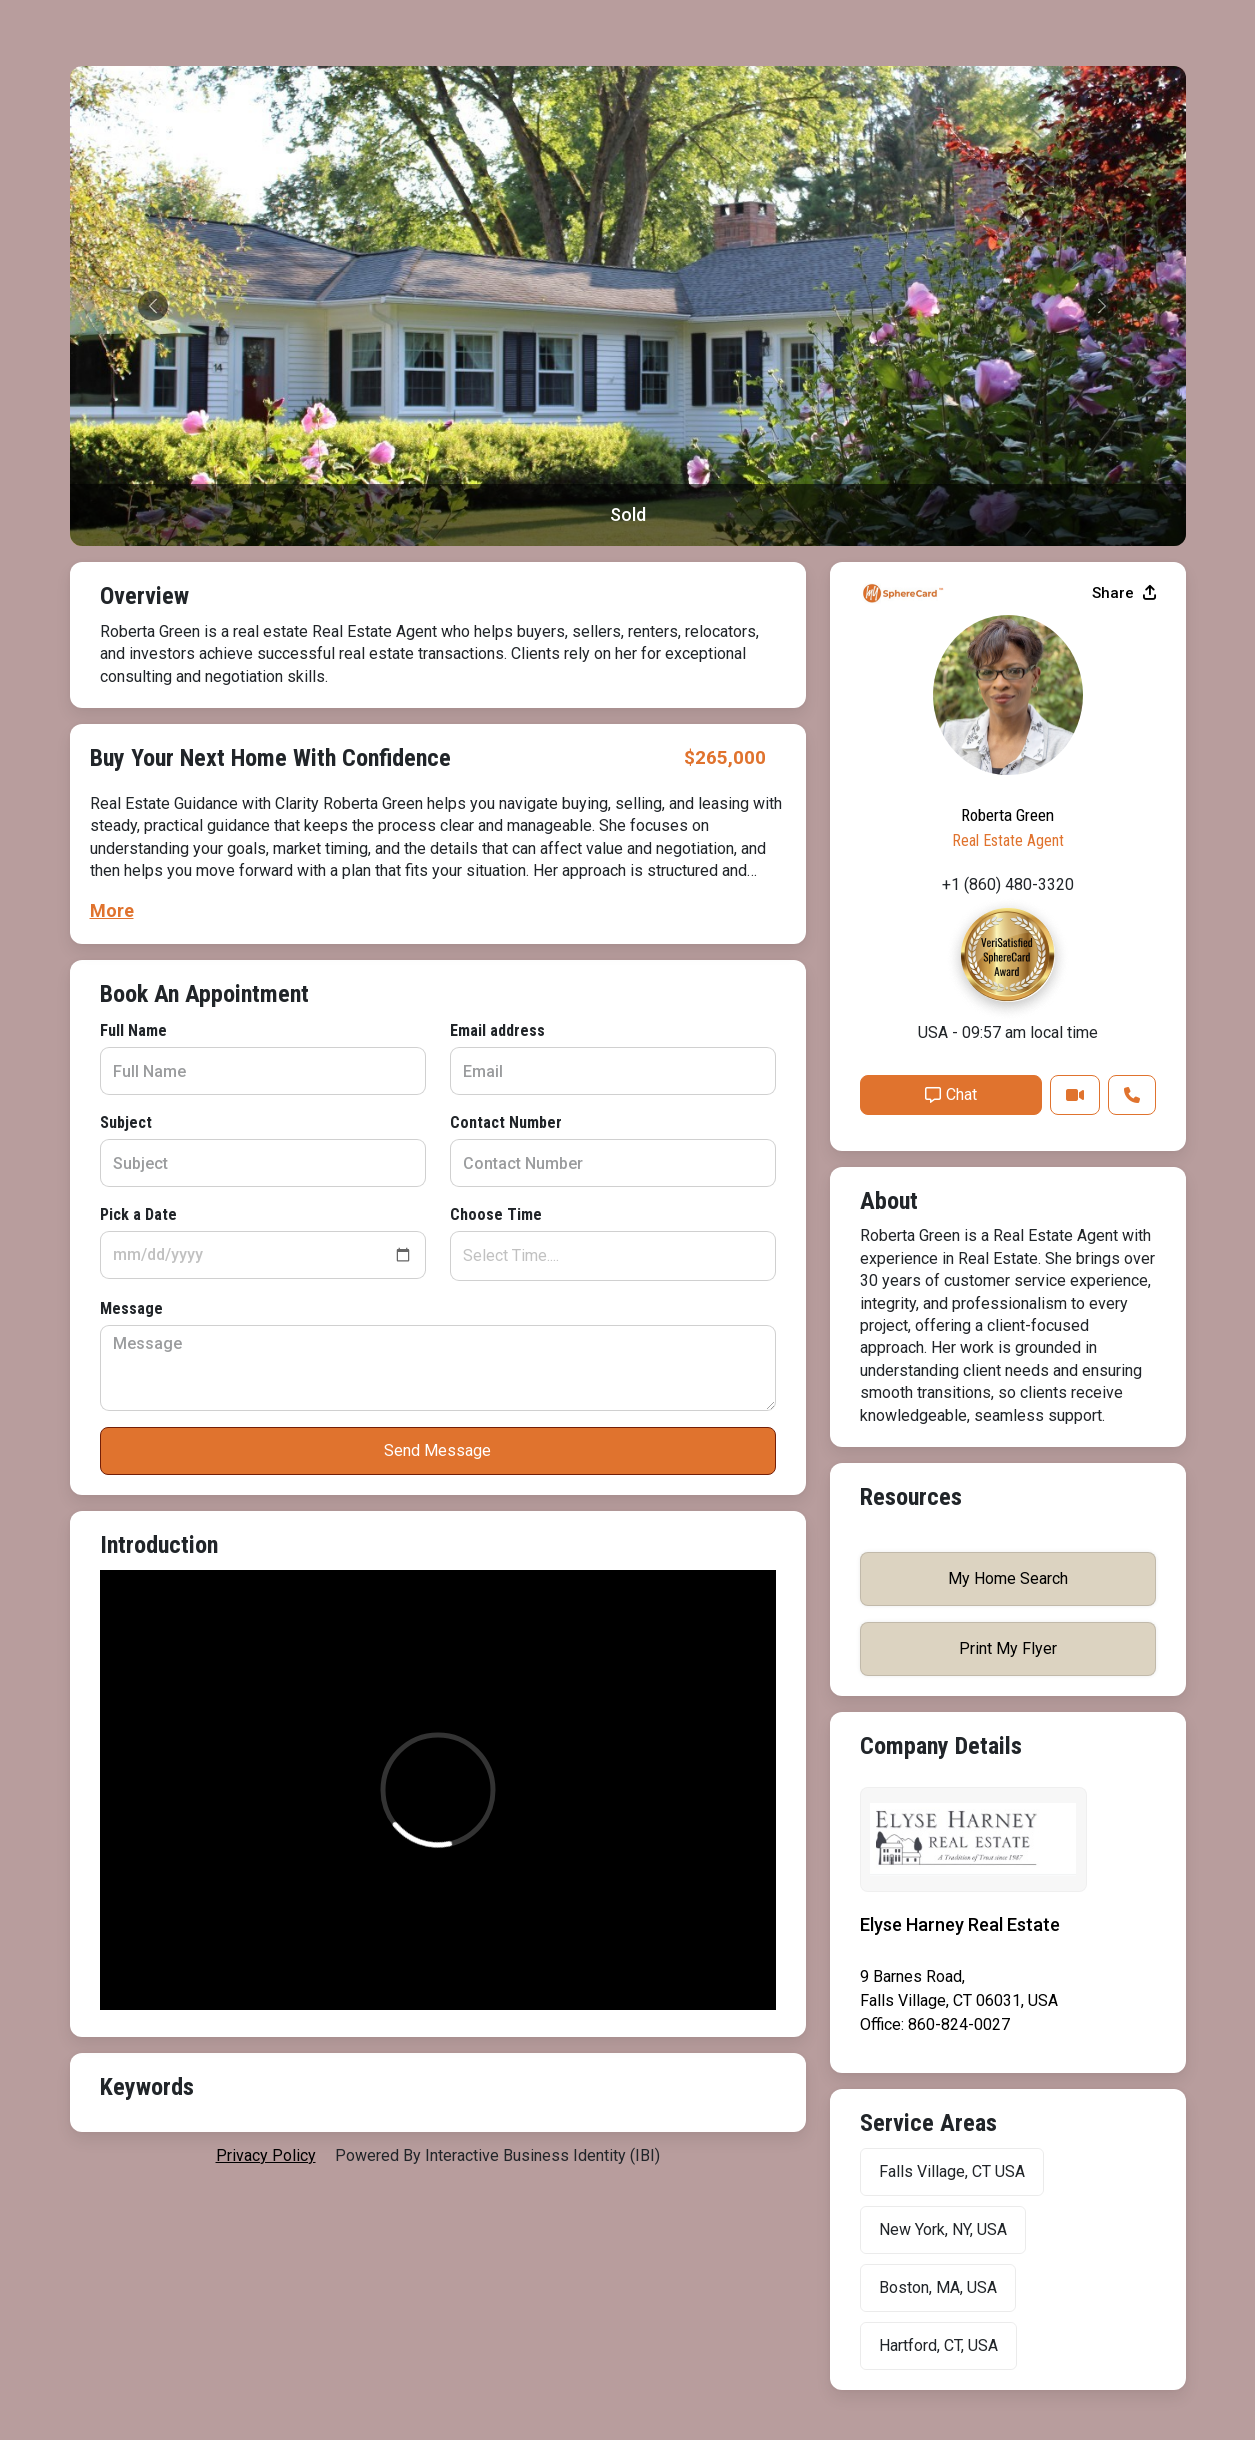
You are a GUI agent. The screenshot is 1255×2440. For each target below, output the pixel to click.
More (112, 910)
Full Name (133, 1030)
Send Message (437, 1450)
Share (1124, 593)
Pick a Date (138, 1214)
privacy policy (266, 2155)
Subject (126, 1122)
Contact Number (506, 1122)
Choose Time (496, 1214)
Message (131, 1308)
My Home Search (1008, 1578)
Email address (497, 1030)
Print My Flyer (1008, 1648)
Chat (951, 1094)
